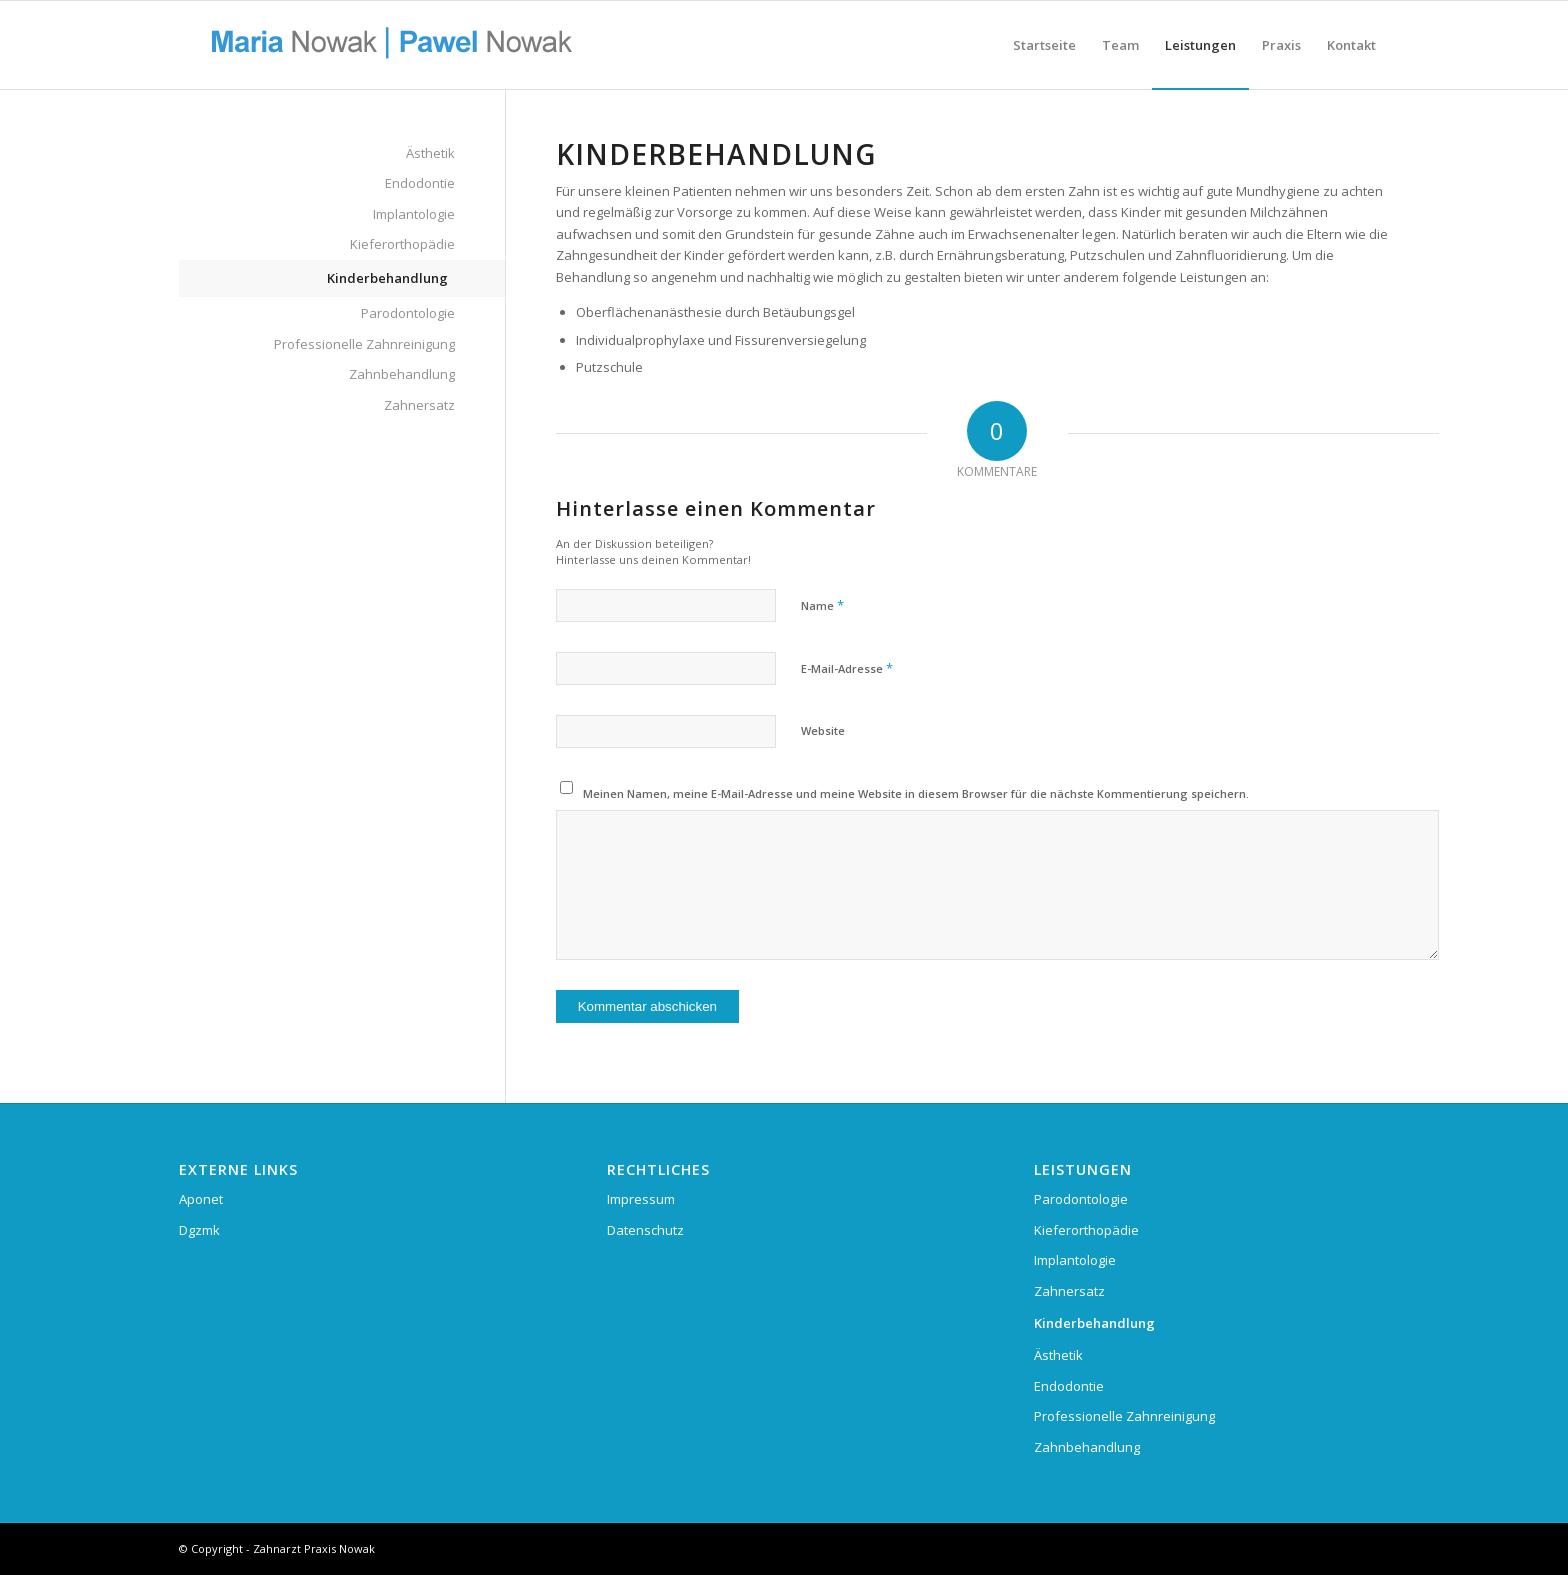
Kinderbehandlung (387, 278)
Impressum (641, 1199)
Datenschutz (645, 1230)
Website (823, 730)
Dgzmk (199, 1230)
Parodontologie (408, 313)
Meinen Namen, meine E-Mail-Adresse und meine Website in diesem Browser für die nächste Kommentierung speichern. (916, 793)
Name (822, 605)
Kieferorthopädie (402, 244)
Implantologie (414, 214)
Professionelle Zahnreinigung (364, 344)
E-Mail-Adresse (847, 668)
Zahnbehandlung (402, 374)
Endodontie (420, 183)
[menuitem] (1044, 45)
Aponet (201, 1199)
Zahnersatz (419, 405)
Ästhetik (430, 153)
